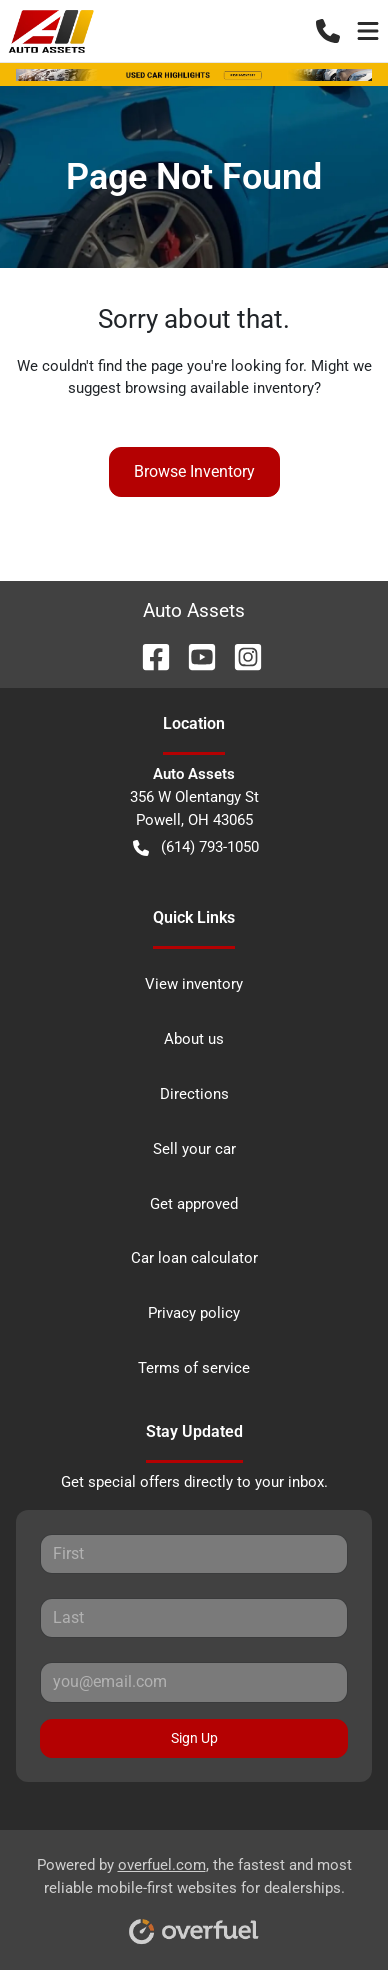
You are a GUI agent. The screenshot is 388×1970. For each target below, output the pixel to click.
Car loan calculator (194, 1258)
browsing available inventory (219, 388)
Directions (194, 1094)
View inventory (194, 984)
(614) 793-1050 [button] (196, 847)
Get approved (194, 1204)
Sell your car (194, 1149)
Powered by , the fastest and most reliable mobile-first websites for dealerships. (194, 1893)
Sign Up (194, 1738)
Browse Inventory (194, 471)
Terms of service (194, 1368)
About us (194, 1039)
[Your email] (194, 1682)
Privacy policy (194, 1313)
